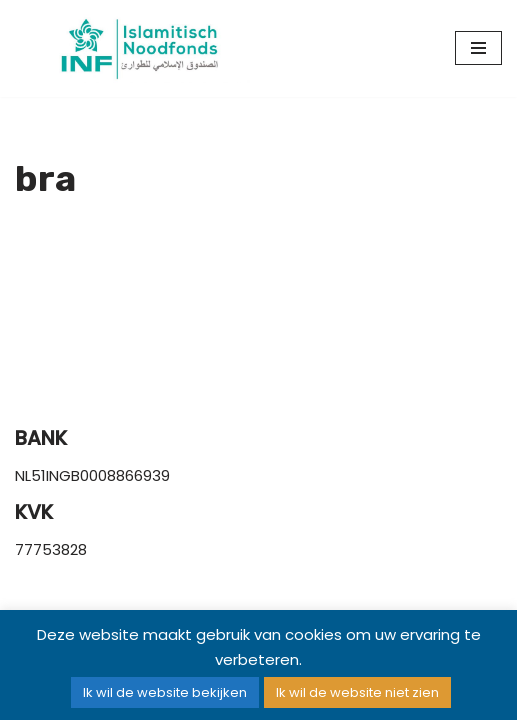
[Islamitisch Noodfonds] (137, 48)
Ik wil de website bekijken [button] (165, 692)
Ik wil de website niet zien (357, 692)
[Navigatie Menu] (478, 48)
